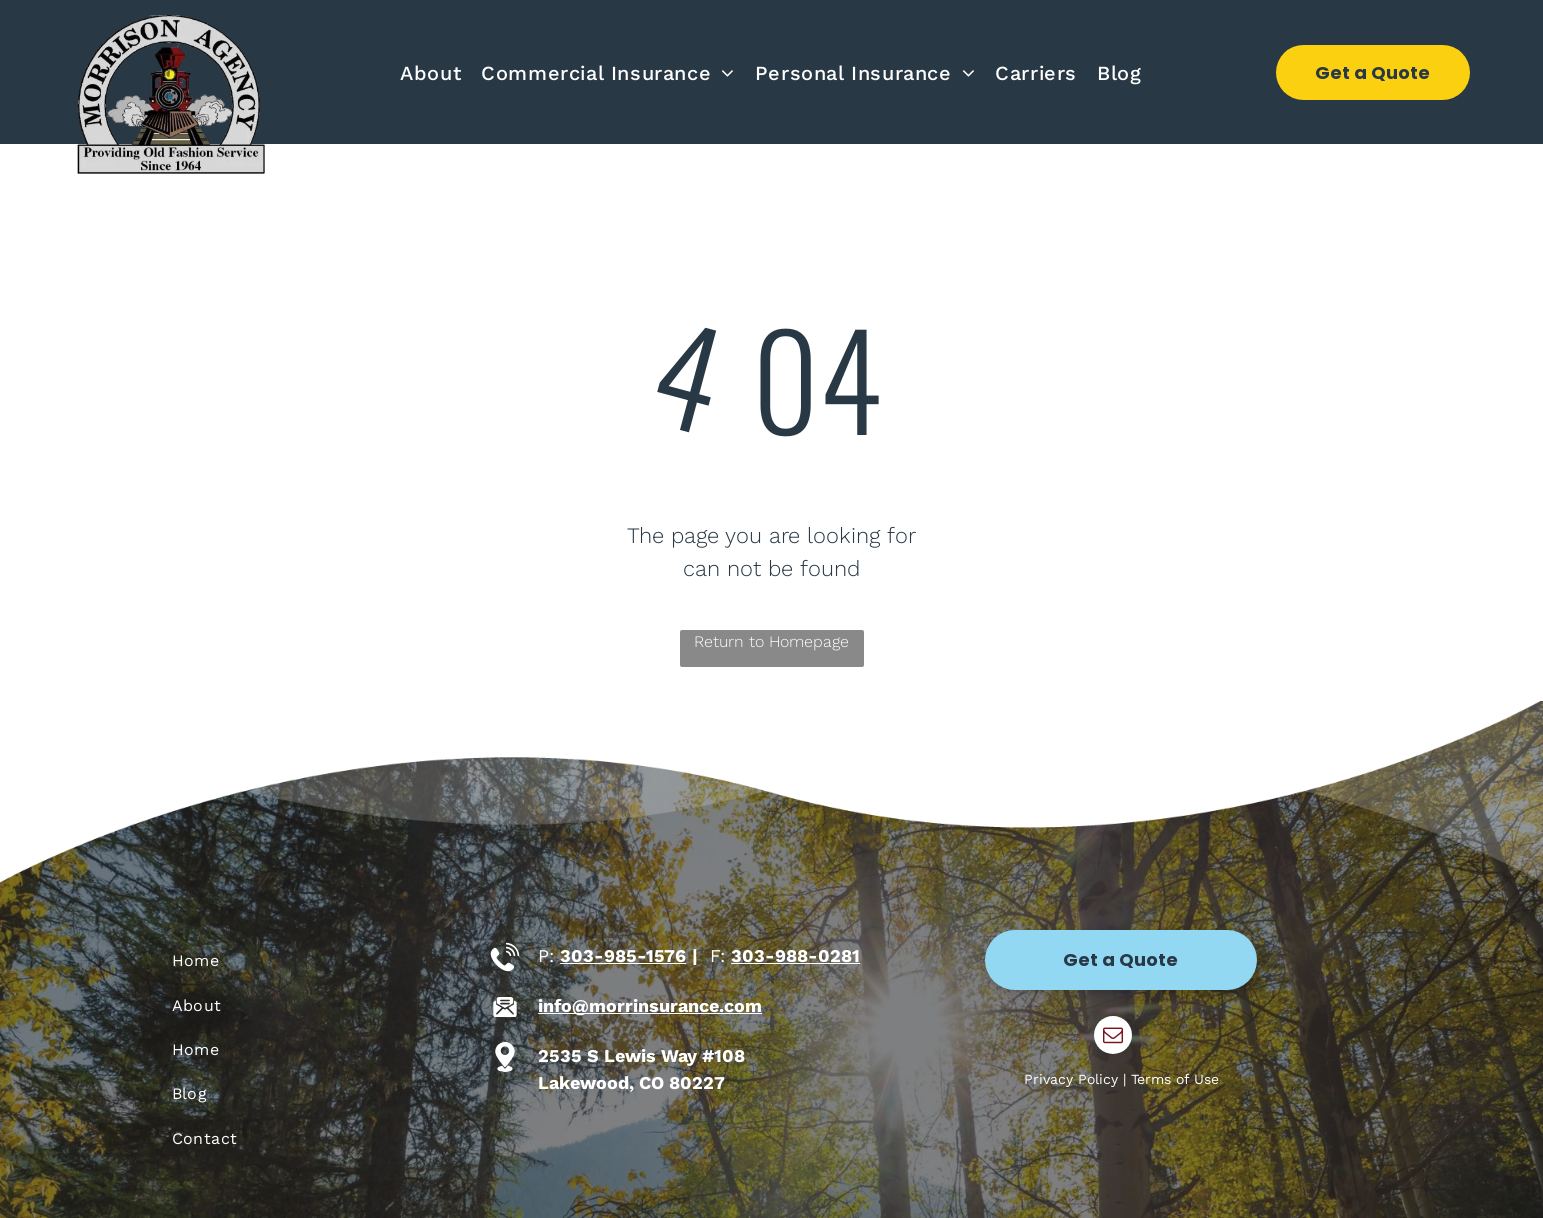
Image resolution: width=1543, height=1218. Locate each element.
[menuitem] (430, 73)
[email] (1113, 1037)
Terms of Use (1175, 1079)
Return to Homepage (771, 641)
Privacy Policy (1071, 1079)
